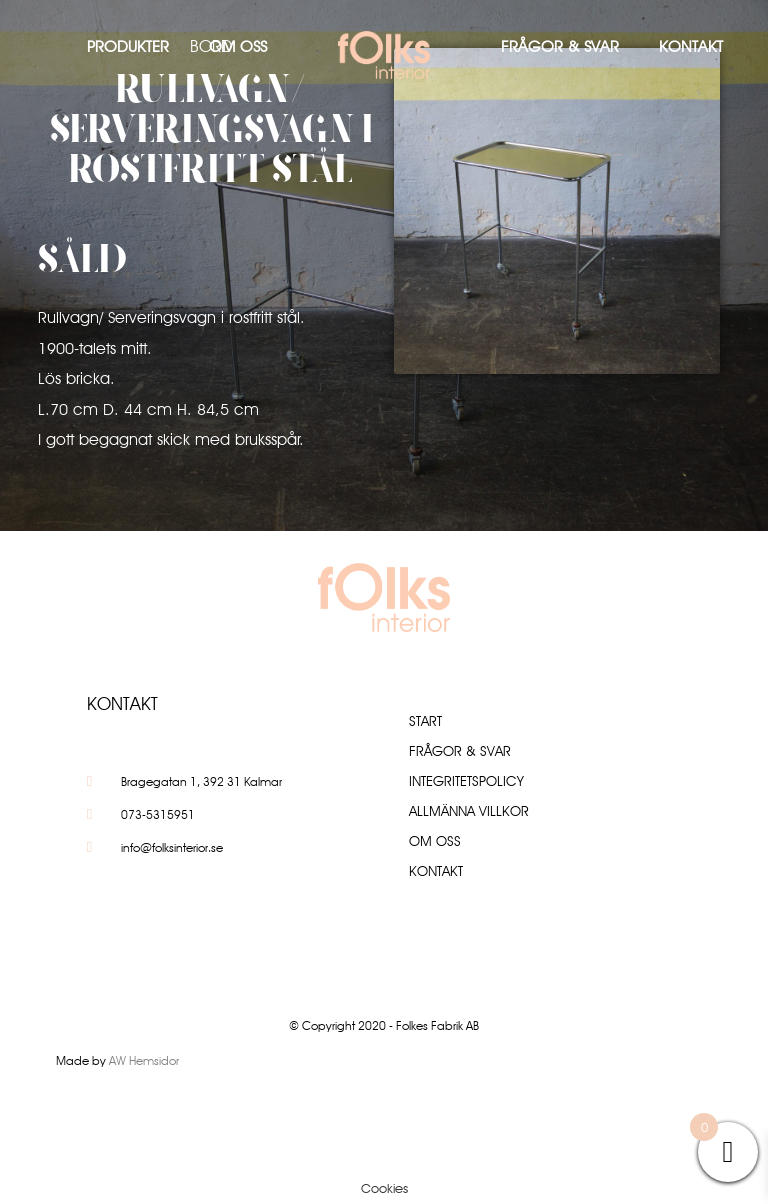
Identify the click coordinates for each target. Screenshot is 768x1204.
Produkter (128, 46)
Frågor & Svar (560, 46)
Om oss (238, 46)
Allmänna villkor (469, 811)
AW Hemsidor (144, 1060)
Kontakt (691, 46)
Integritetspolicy (466, 781)
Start (425, 721)
